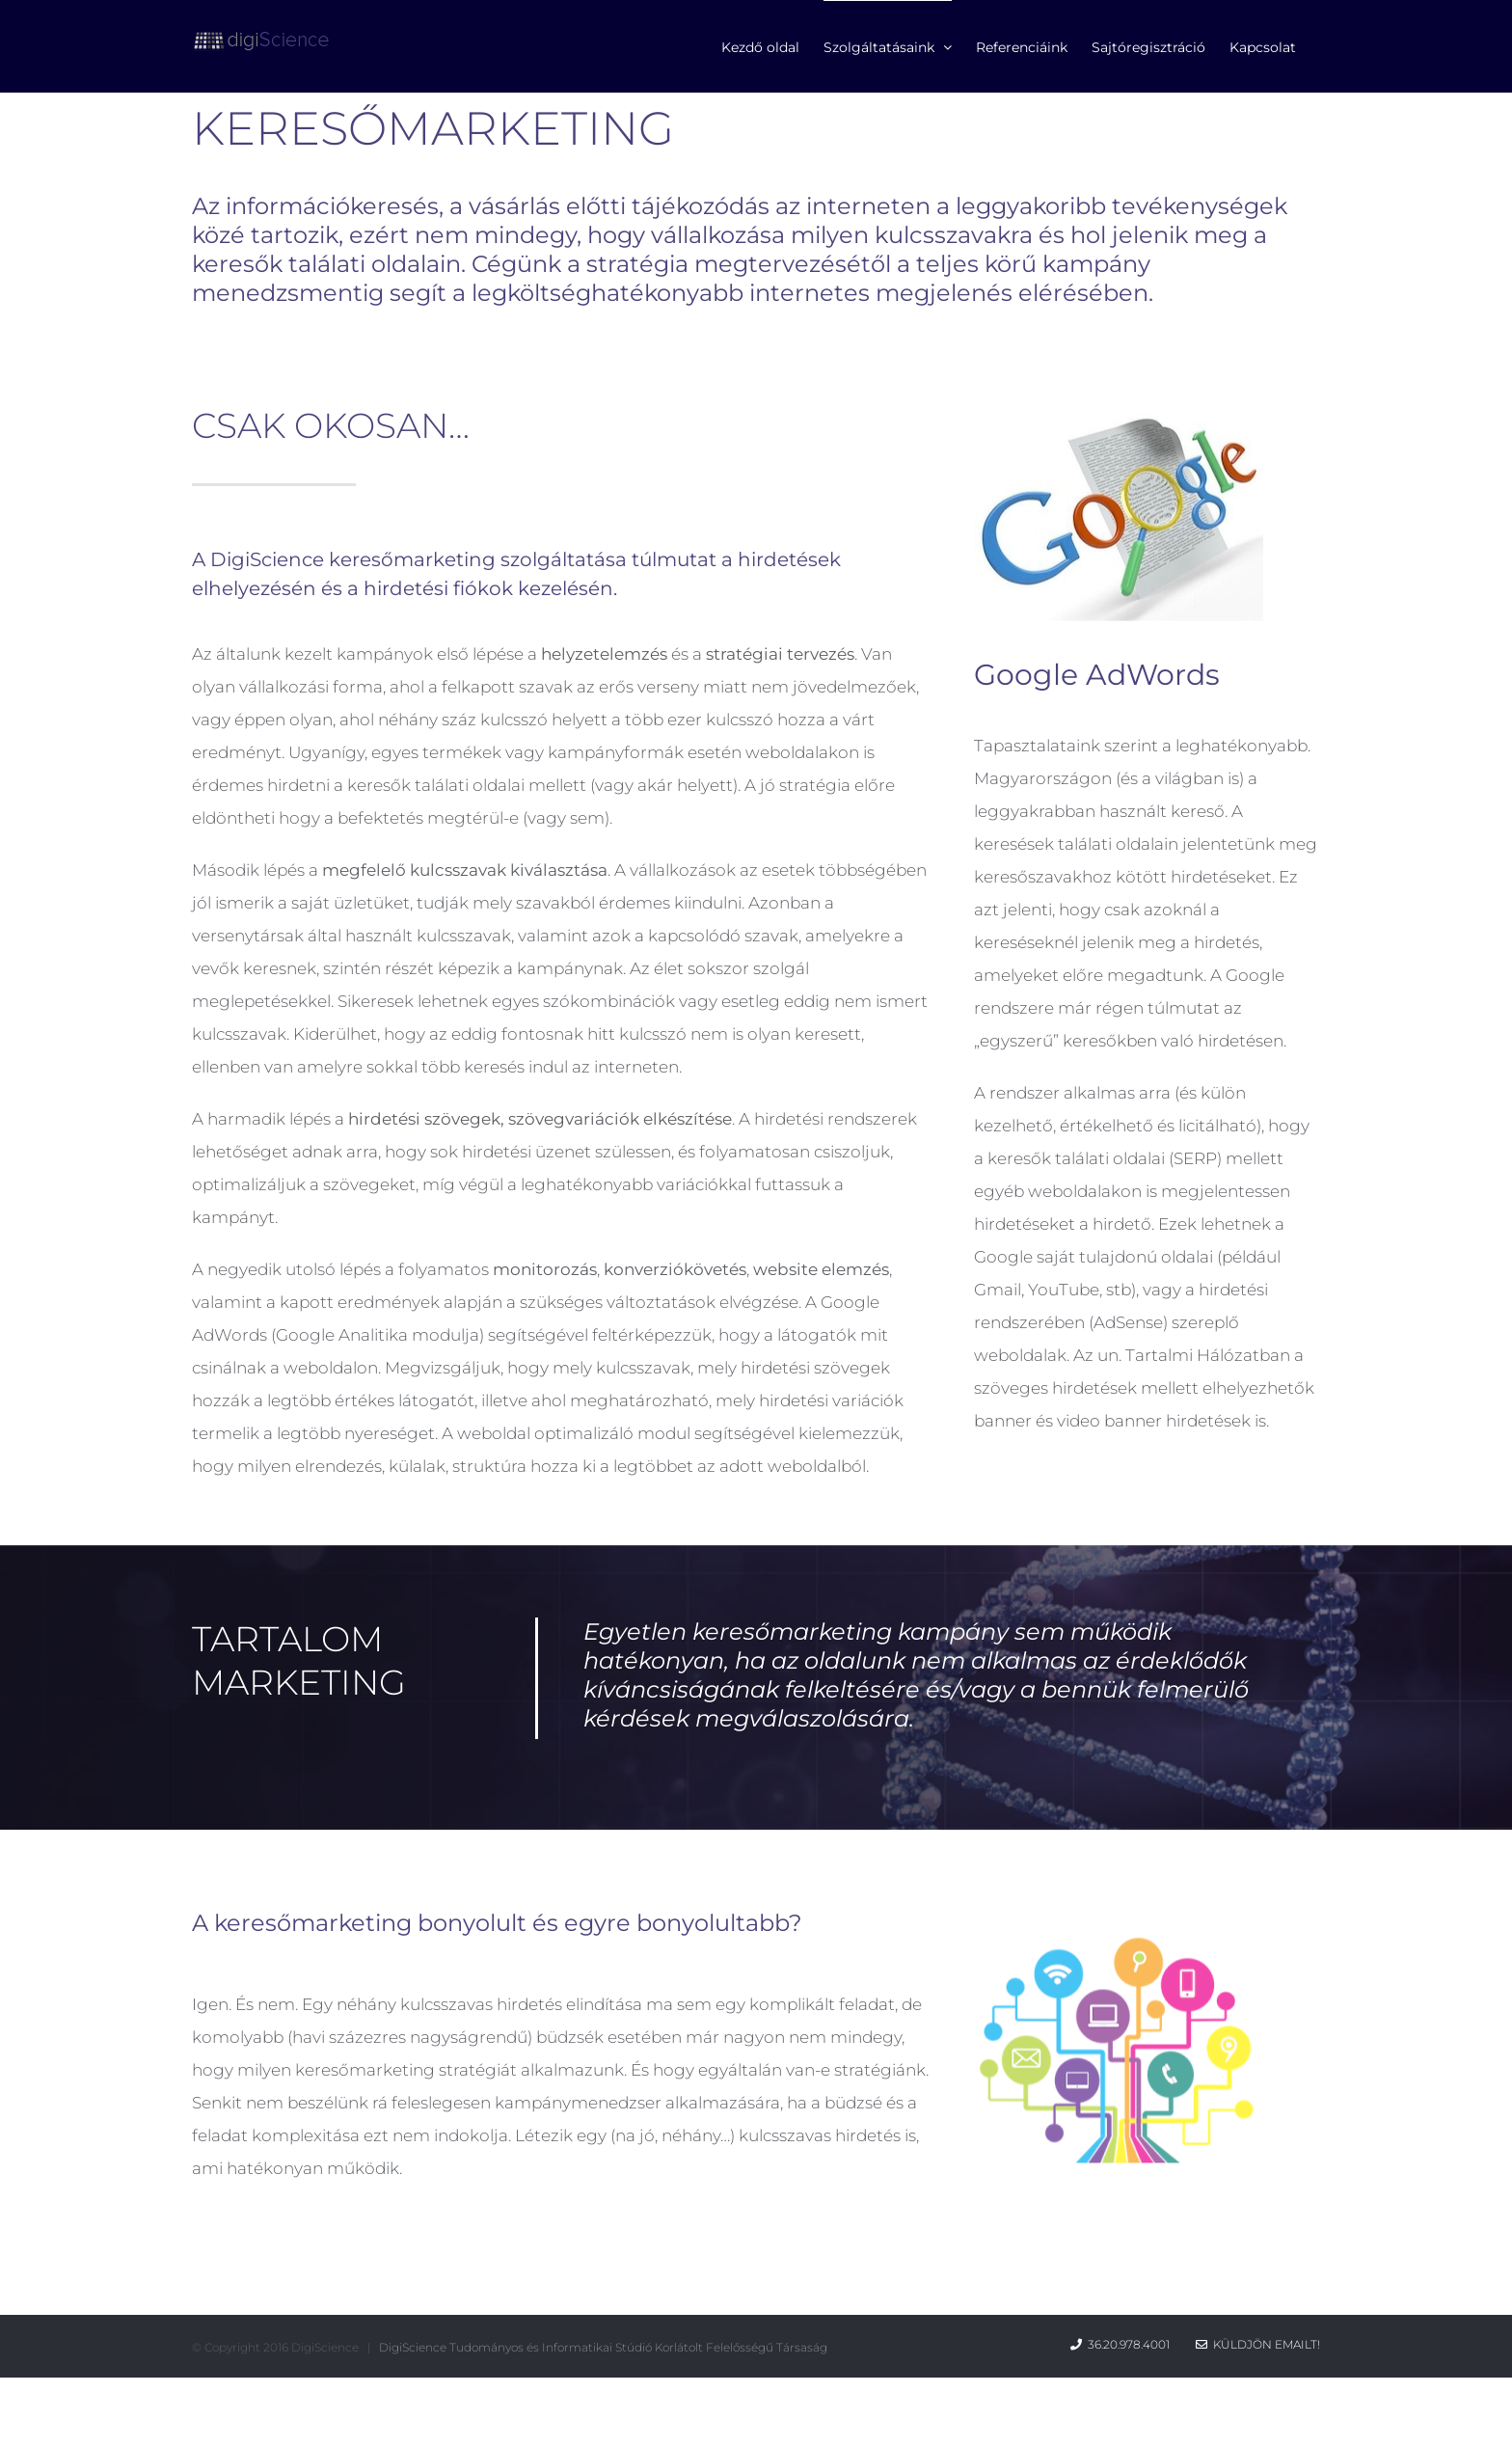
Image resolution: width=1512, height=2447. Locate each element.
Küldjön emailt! (1258, 2344)
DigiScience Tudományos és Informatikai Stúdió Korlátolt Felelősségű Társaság (603, 2347)
